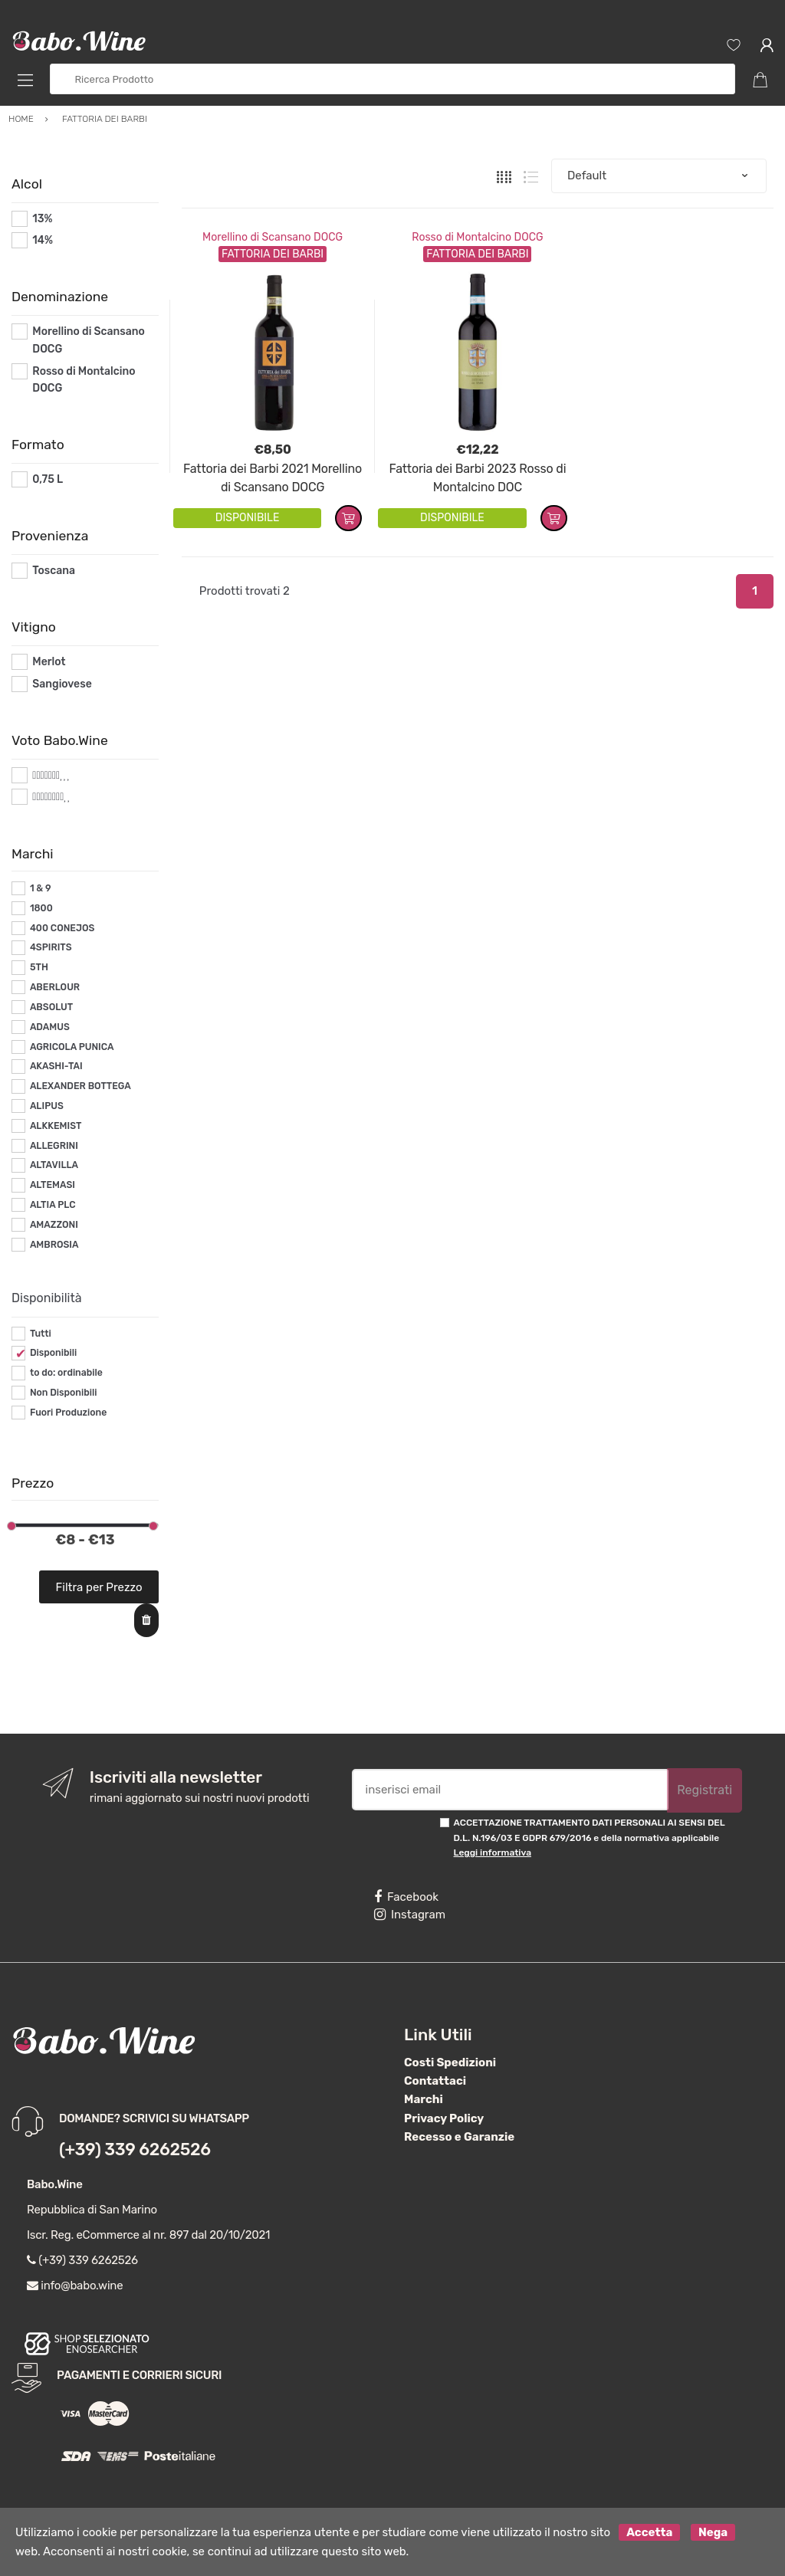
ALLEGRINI (54, 1145)
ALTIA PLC (53, 1204)
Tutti (40, 1333)
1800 (41, 908)
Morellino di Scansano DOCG (272, 237)
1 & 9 (40, 888)
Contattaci (435, 2081)
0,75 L (47, 479)
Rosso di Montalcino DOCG (477, 237)
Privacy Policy (444, 2118)
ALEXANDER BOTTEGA (80, 1086)
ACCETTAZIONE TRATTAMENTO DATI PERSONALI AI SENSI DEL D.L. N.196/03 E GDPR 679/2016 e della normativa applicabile (589, 1837)
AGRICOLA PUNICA (72, 1047)
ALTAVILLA (54, 1165)
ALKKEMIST (55, 1126)
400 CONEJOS (62, 928)
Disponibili (53, 1352)
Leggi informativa (492, 1852)
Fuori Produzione (68, 1412)
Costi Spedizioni (450, 2062)
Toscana (53, 570)
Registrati (704, 1790)
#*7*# (47, 775)
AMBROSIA (54, 1244)
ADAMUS (50, 1027)
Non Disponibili (63, 1392)
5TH (39, 967)
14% (42, 240)
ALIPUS (47, 1106)
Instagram (409, 1914)
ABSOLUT (51, 1007)
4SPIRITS (51, 947)
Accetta (649, 2532)
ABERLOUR (55, 987)
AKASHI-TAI (56, 1066)
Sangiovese (61, 684)
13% (42, 218)
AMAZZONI (54, 1224)
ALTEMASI (52, 1185)
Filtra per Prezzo (99, 1587)
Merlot (48, 661)
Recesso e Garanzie (459, 2137)
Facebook (406, 1897)
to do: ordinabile (66, 1372)
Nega (713, 2532)
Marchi (423, 2099)
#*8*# (48, 796)
